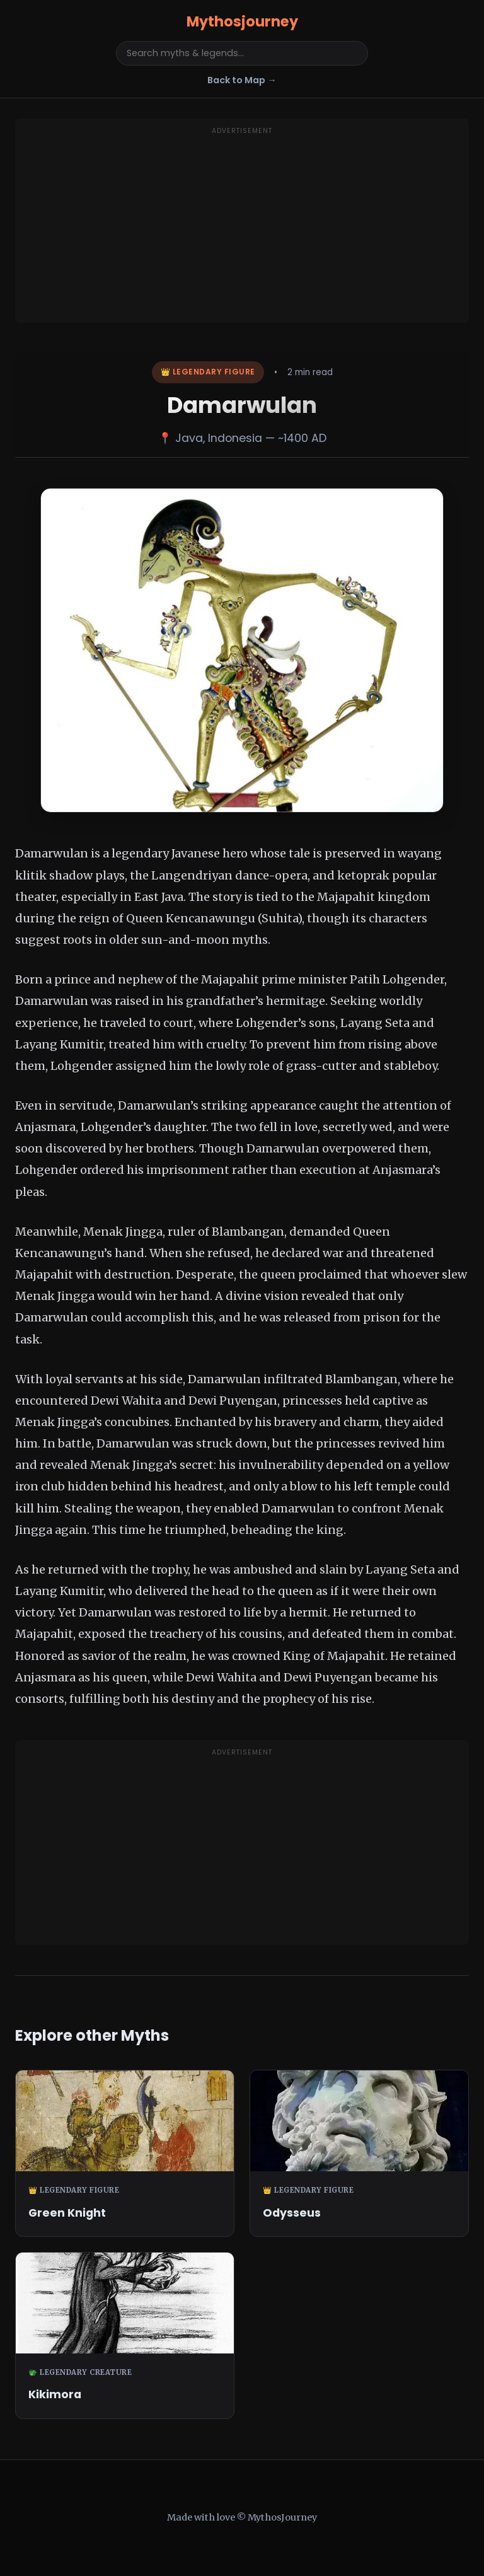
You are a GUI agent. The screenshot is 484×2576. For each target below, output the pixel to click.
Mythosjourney (242, 21)
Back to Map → (241, 80)
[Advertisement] (242, 228)
